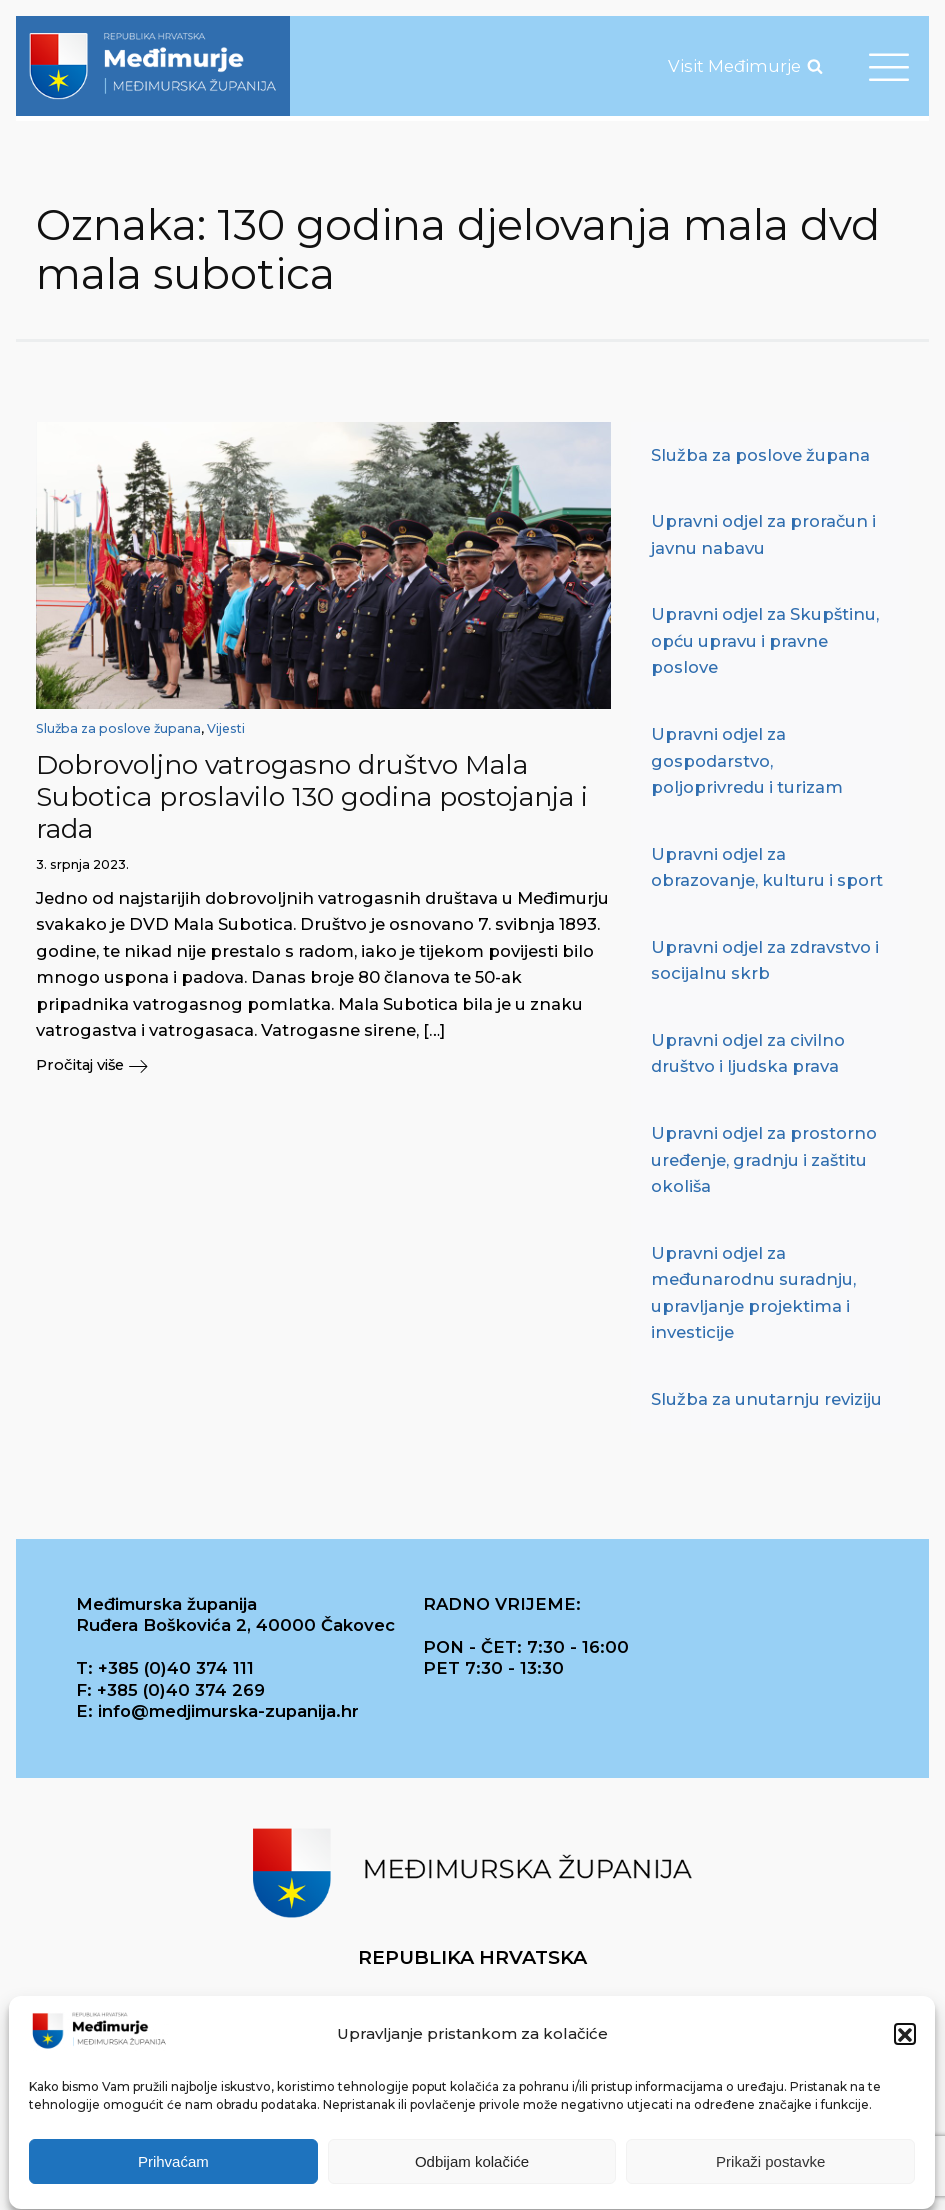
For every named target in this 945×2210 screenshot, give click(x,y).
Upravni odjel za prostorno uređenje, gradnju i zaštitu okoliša (764, 1159)
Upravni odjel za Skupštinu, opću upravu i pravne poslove (765, 640)
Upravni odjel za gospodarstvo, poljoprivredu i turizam (747, 760)
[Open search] (815, 66)
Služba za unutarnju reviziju (766, 1399)
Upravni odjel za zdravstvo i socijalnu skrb (765, 960)
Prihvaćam (173, 2168)
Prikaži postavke (770, 2168)
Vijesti (226, 728)
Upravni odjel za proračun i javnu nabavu (763, 534)
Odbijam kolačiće (472, 2168)
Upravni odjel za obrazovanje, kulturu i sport (767, 867)
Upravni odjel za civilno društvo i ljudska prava (748, 1053)
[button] (905, 2042)
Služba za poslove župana (118, 728)
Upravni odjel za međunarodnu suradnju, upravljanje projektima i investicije (753, 1293)
